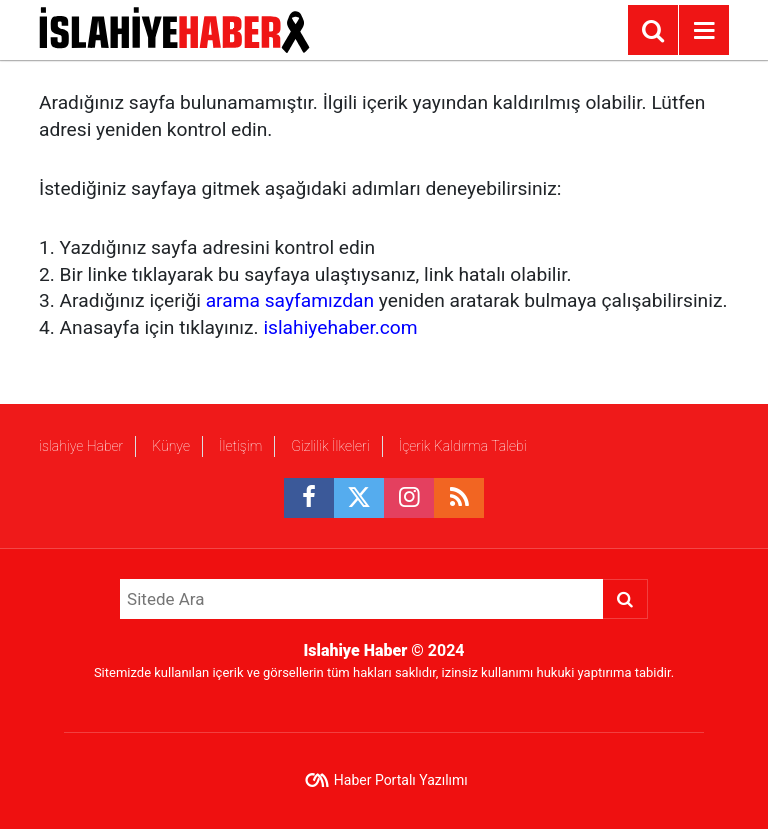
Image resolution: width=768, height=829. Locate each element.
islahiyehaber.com (340, 327)
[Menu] (704, 31)
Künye (171, 446)
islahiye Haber (81, 446)
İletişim (240, 446)
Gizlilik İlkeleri (330, 446)
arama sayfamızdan (290, 300)
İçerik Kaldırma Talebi (462, 446)
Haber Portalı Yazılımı (401, 780)
